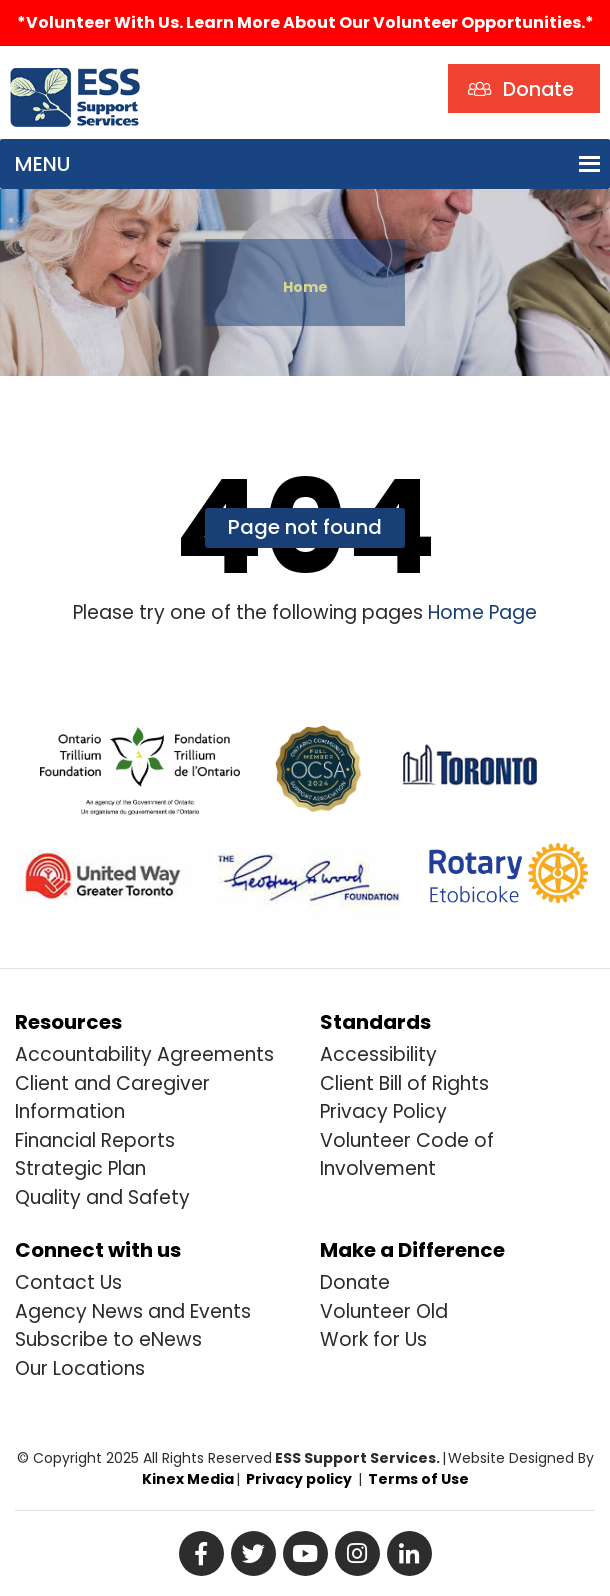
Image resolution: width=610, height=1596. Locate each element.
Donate (355, 1282)
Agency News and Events (133, 1311)
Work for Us (373, 1339)
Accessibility (378, 1054)
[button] (42, 164)
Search (194, 68)
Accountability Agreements (144, 1054)
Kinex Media (188, 1479)
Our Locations (80, 1368)
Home (305, 287)
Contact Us (68, 1282)
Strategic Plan (80, 1168)
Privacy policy (299, 1479)
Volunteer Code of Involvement (407, 1155)
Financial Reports (95, 1140)
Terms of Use (418, 1479)
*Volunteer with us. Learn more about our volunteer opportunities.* (305, 22)
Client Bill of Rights (404, 1083)
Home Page (480, 612)
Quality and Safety (102, 1197)
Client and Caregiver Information (112, 1098)
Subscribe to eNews (108, 1339)
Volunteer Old (384, 1311)
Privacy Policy (383, 1111)
